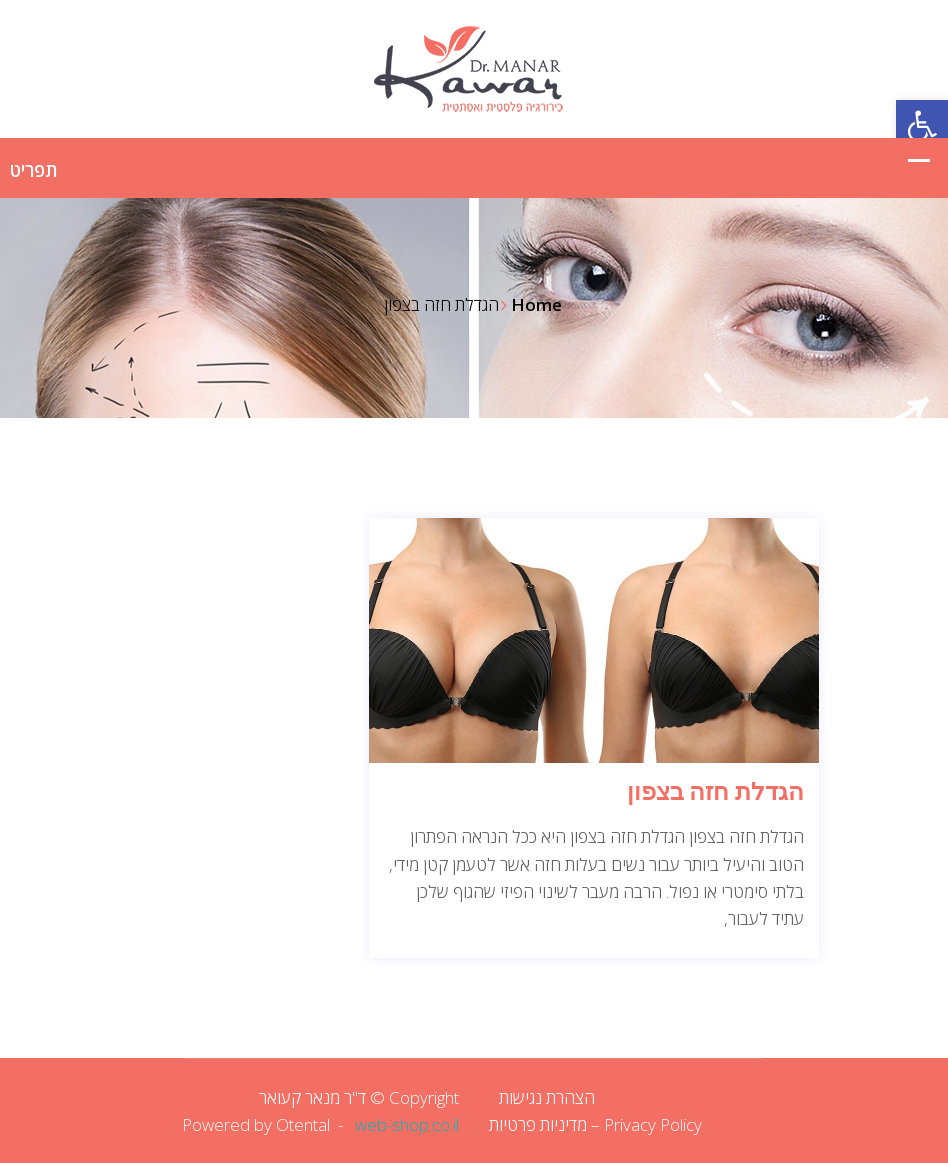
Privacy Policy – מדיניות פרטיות (595, 1124)
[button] (922, 126)
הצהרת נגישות (547, 1097)
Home (536, 304)
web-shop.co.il (407, 1124)
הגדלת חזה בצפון (715, 792)
